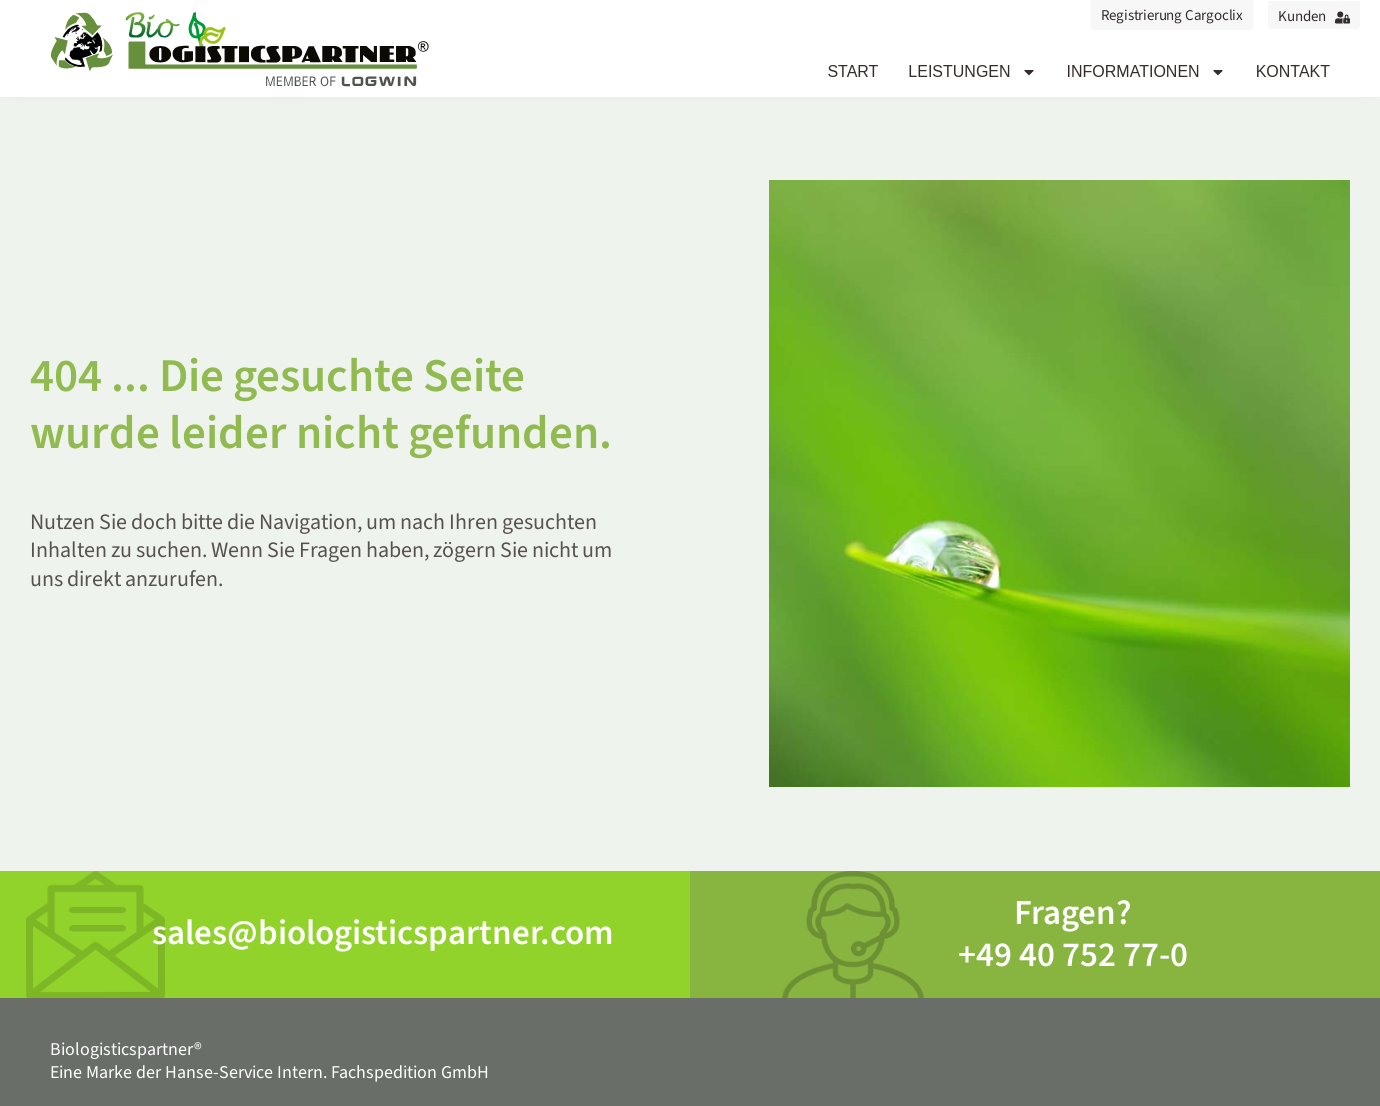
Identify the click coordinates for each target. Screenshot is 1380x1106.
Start (852, 71)
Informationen (1146, 72)
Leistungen (972, 72)
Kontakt (1293, 71)
